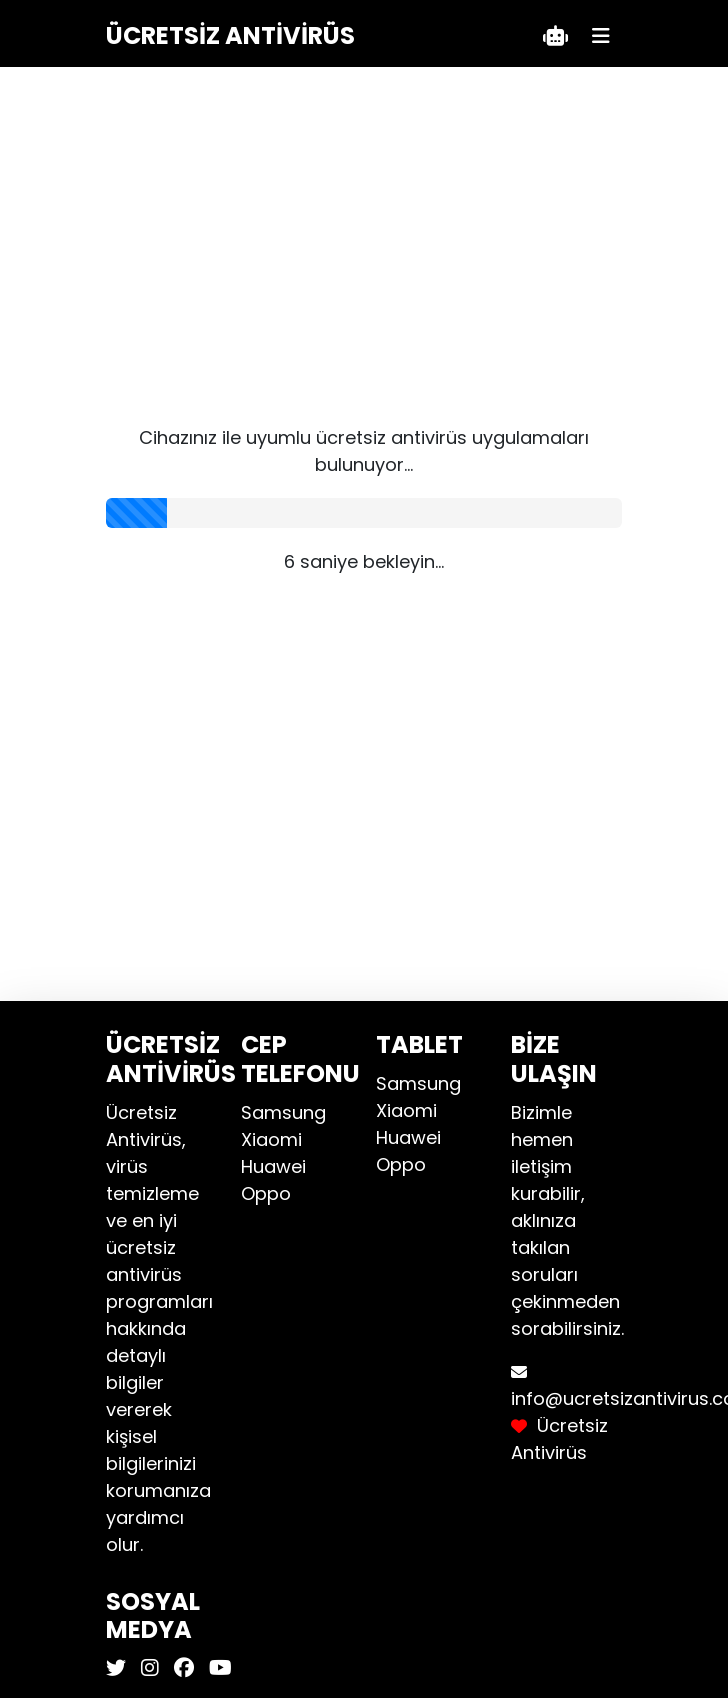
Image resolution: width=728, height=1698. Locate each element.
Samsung (283, 1112)
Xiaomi (271, 1139)
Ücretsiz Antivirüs (230, 35)
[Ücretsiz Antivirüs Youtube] (218, 1668)
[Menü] (601, 36)
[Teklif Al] (555, 36)
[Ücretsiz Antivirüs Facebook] (181, 1668)
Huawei (273, 1166)
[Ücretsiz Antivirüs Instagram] (147, 1668)
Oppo (266, 1193)
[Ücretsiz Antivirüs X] (118, 1668)
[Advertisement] (364, 264)
